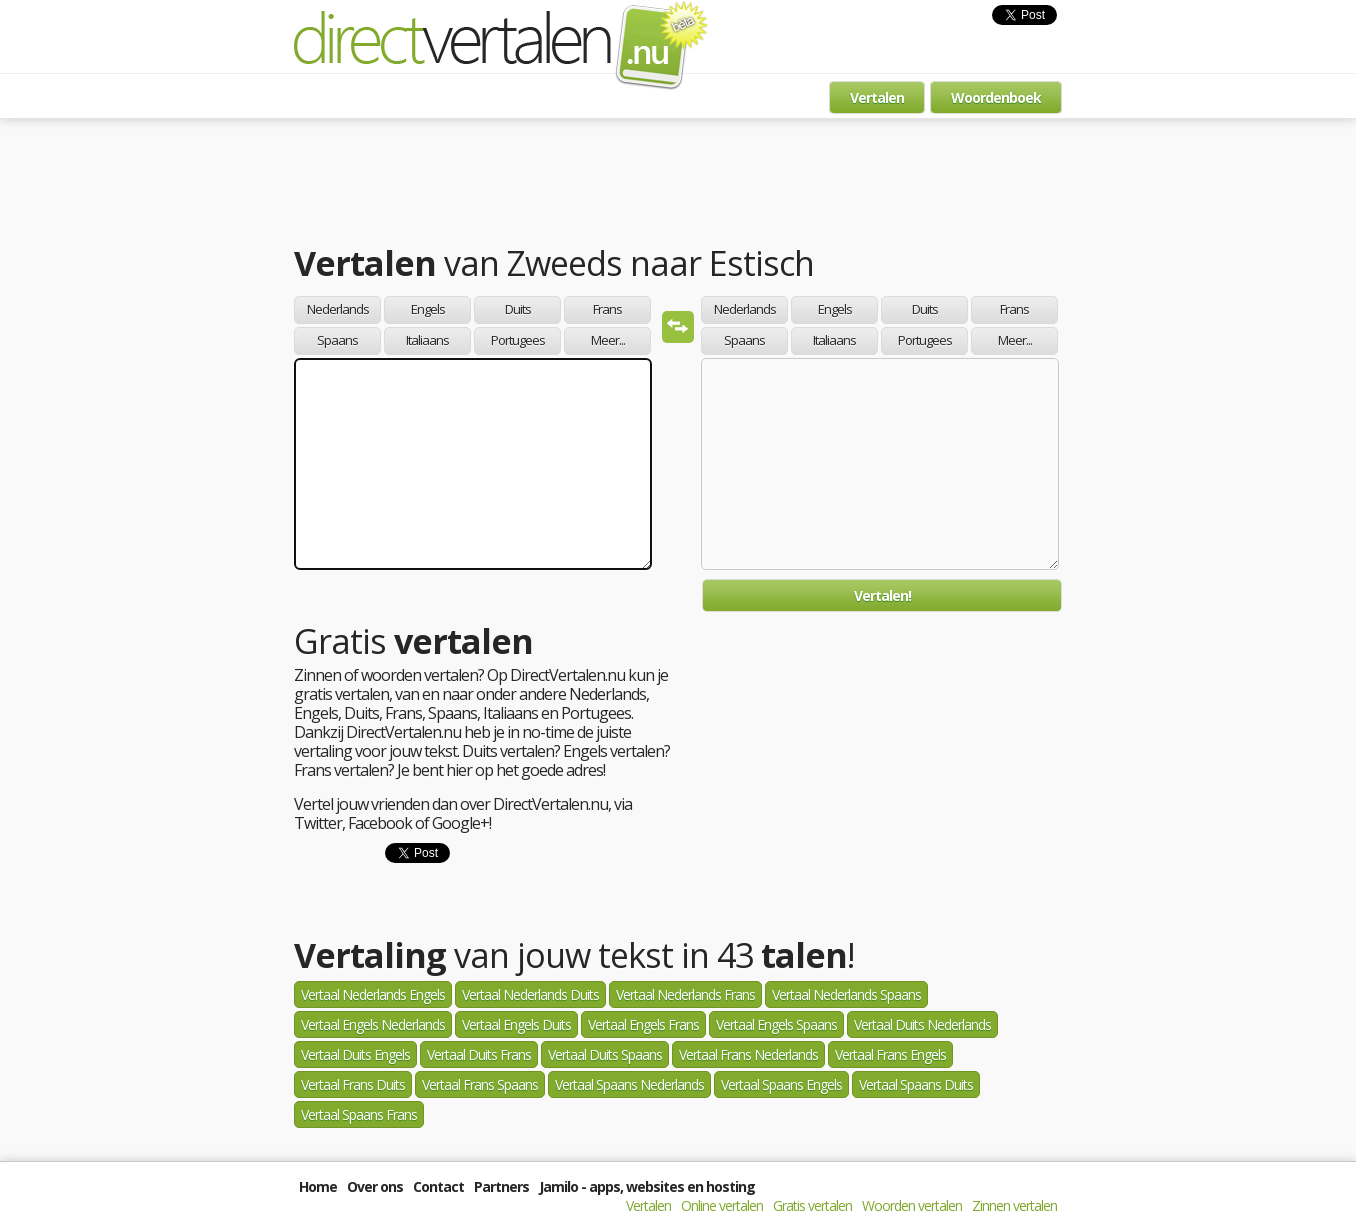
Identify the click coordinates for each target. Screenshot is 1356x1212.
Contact (438, 1186)
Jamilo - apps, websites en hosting (647, 1186)
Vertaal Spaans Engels (781, 1084)
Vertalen (877, 97)
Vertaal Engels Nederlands (373, 1024)
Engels (428, 309)
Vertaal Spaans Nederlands (629, 1084)
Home (318, 1186)
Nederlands (338, 309)
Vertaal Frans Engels (890, 1054)
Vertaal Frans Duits (353, 1084)
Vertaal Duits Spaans (605, 1054)
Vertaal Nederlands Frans (685, 994)
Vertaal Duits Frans (479, 1054)
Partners (501, 1186)
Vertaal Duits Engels (355, 1054)
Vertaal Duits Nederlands (922, 1024)
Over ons (375, 1186)
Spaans (337, 340)
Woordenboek (996, 97)
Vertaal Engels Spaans (776, 1024)
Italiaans (427, 340)
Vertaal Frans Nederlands (748, 1054)
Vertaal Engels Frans (643, 1024)
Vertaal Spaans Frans (359, 1114)
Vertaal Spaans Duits (916, 1084)
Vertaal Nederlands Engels (373, 994)
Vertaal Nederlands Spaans (846, 994)
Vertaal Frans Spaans (480, 1084)
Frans (607, 309)
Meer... (608, 340)
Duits (518, 309)
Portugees (518, 340)
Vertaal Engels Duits (516, 1024)
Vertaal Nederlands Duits (530, 994)
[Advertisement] (678, 185)
